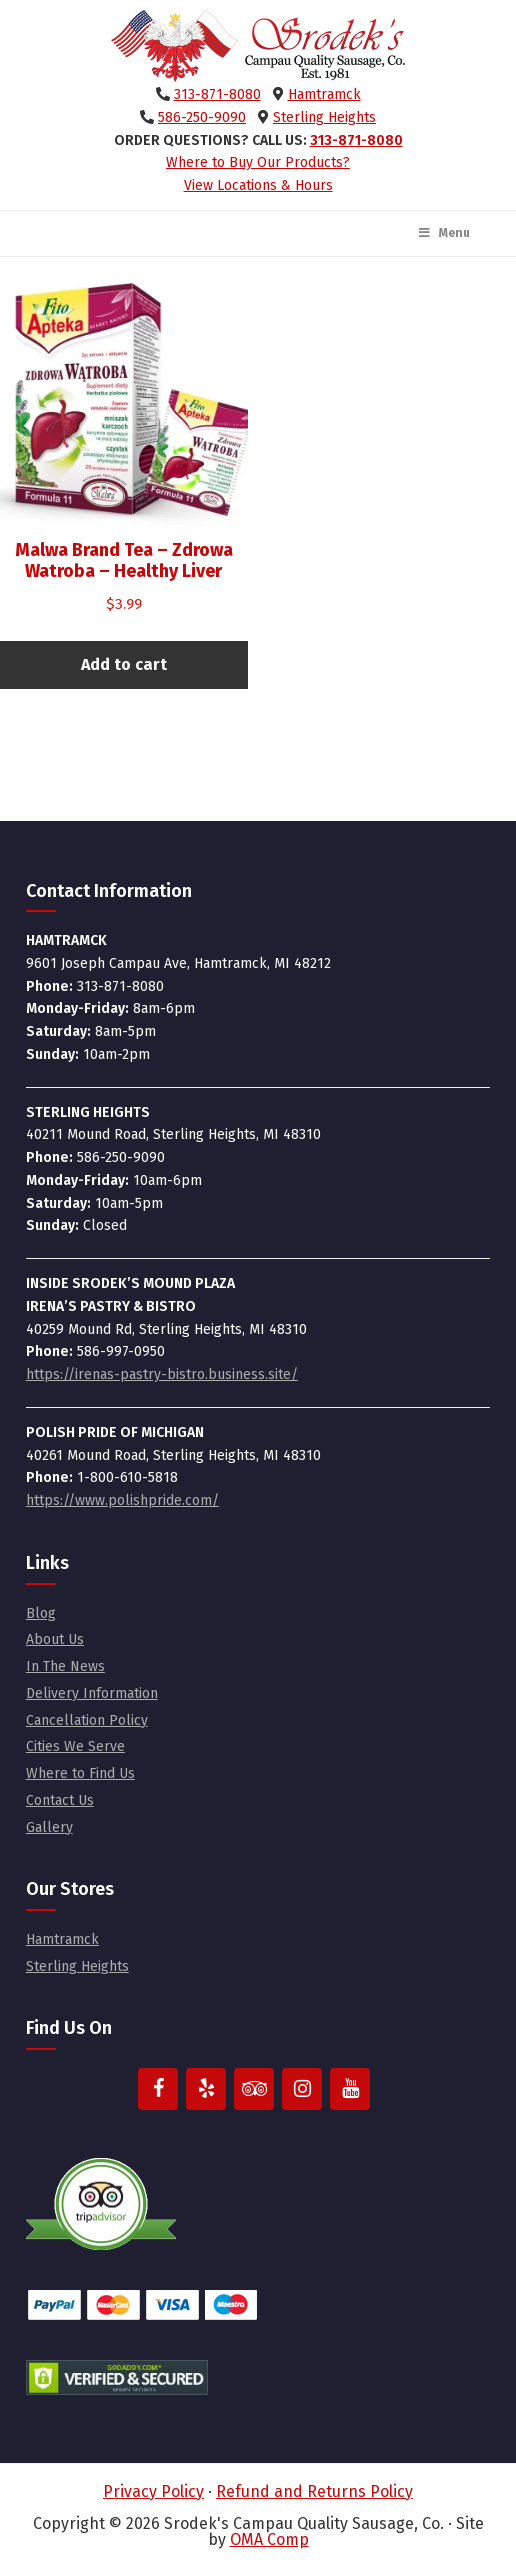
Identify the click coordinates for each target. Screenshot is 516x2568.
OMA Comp (269, 2539)
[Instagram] (302, 2089)
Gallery (49, 1827)
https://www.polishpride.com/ (122, 1500)
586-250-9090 (202, 117)
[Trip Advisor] (254, 2089)
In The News (65, 1666)
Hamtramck (324, 94)
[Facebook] (158, 2089)
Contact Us (60, 1800)
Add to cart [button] (124, 664)
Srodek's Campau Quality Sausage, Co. (258, 46)
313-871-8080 (217, 94)
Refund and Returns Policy (314, 2491)
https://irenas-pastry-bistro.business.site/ (162, 1374)
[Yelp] (206, 2089)
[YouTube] (350, 2089)
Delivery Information (92, 1693)
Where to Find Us (80, 1773)
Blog (41, 1613)
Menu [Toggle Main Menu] (443, 233)
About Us (55, 1639)
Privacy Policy (153, 2491)
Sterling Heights (324, 117)
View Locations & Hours (258, 185)
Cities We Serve (75, 1746)
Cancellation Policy (87, 1720)
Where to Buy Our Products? (258, 162)
